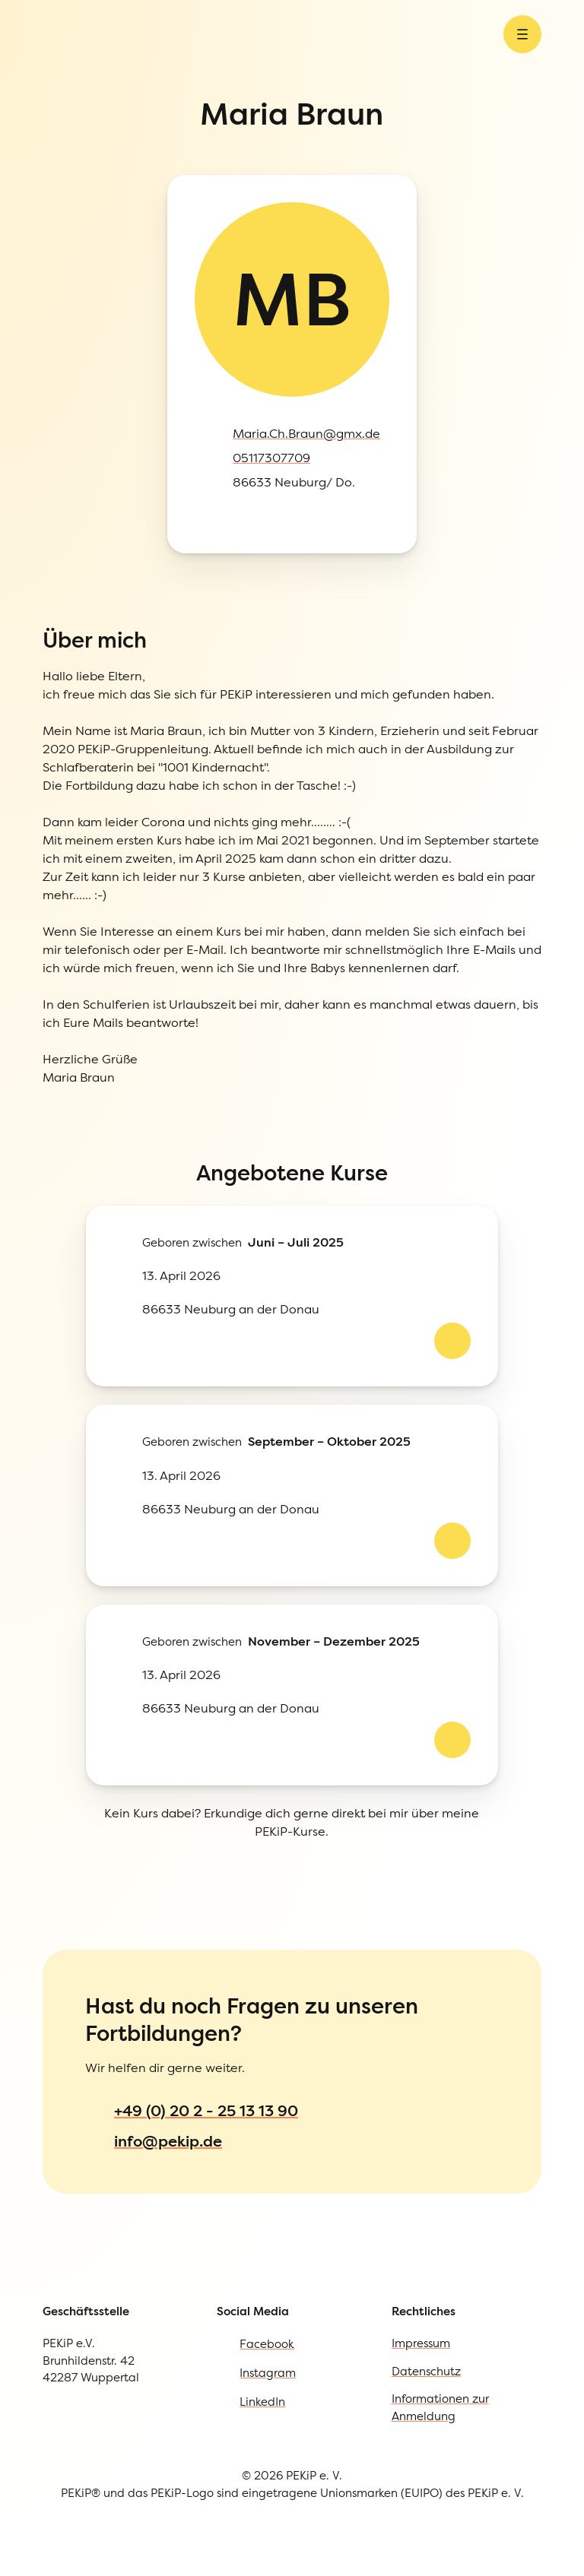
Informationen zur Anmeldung (129, 1703)
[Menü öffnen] (130, 101)
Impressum (70, 1641)
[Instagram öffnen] (42, 274)
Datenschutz (74, 1673)
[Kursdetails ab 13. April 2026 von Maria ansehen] (42, 752)
